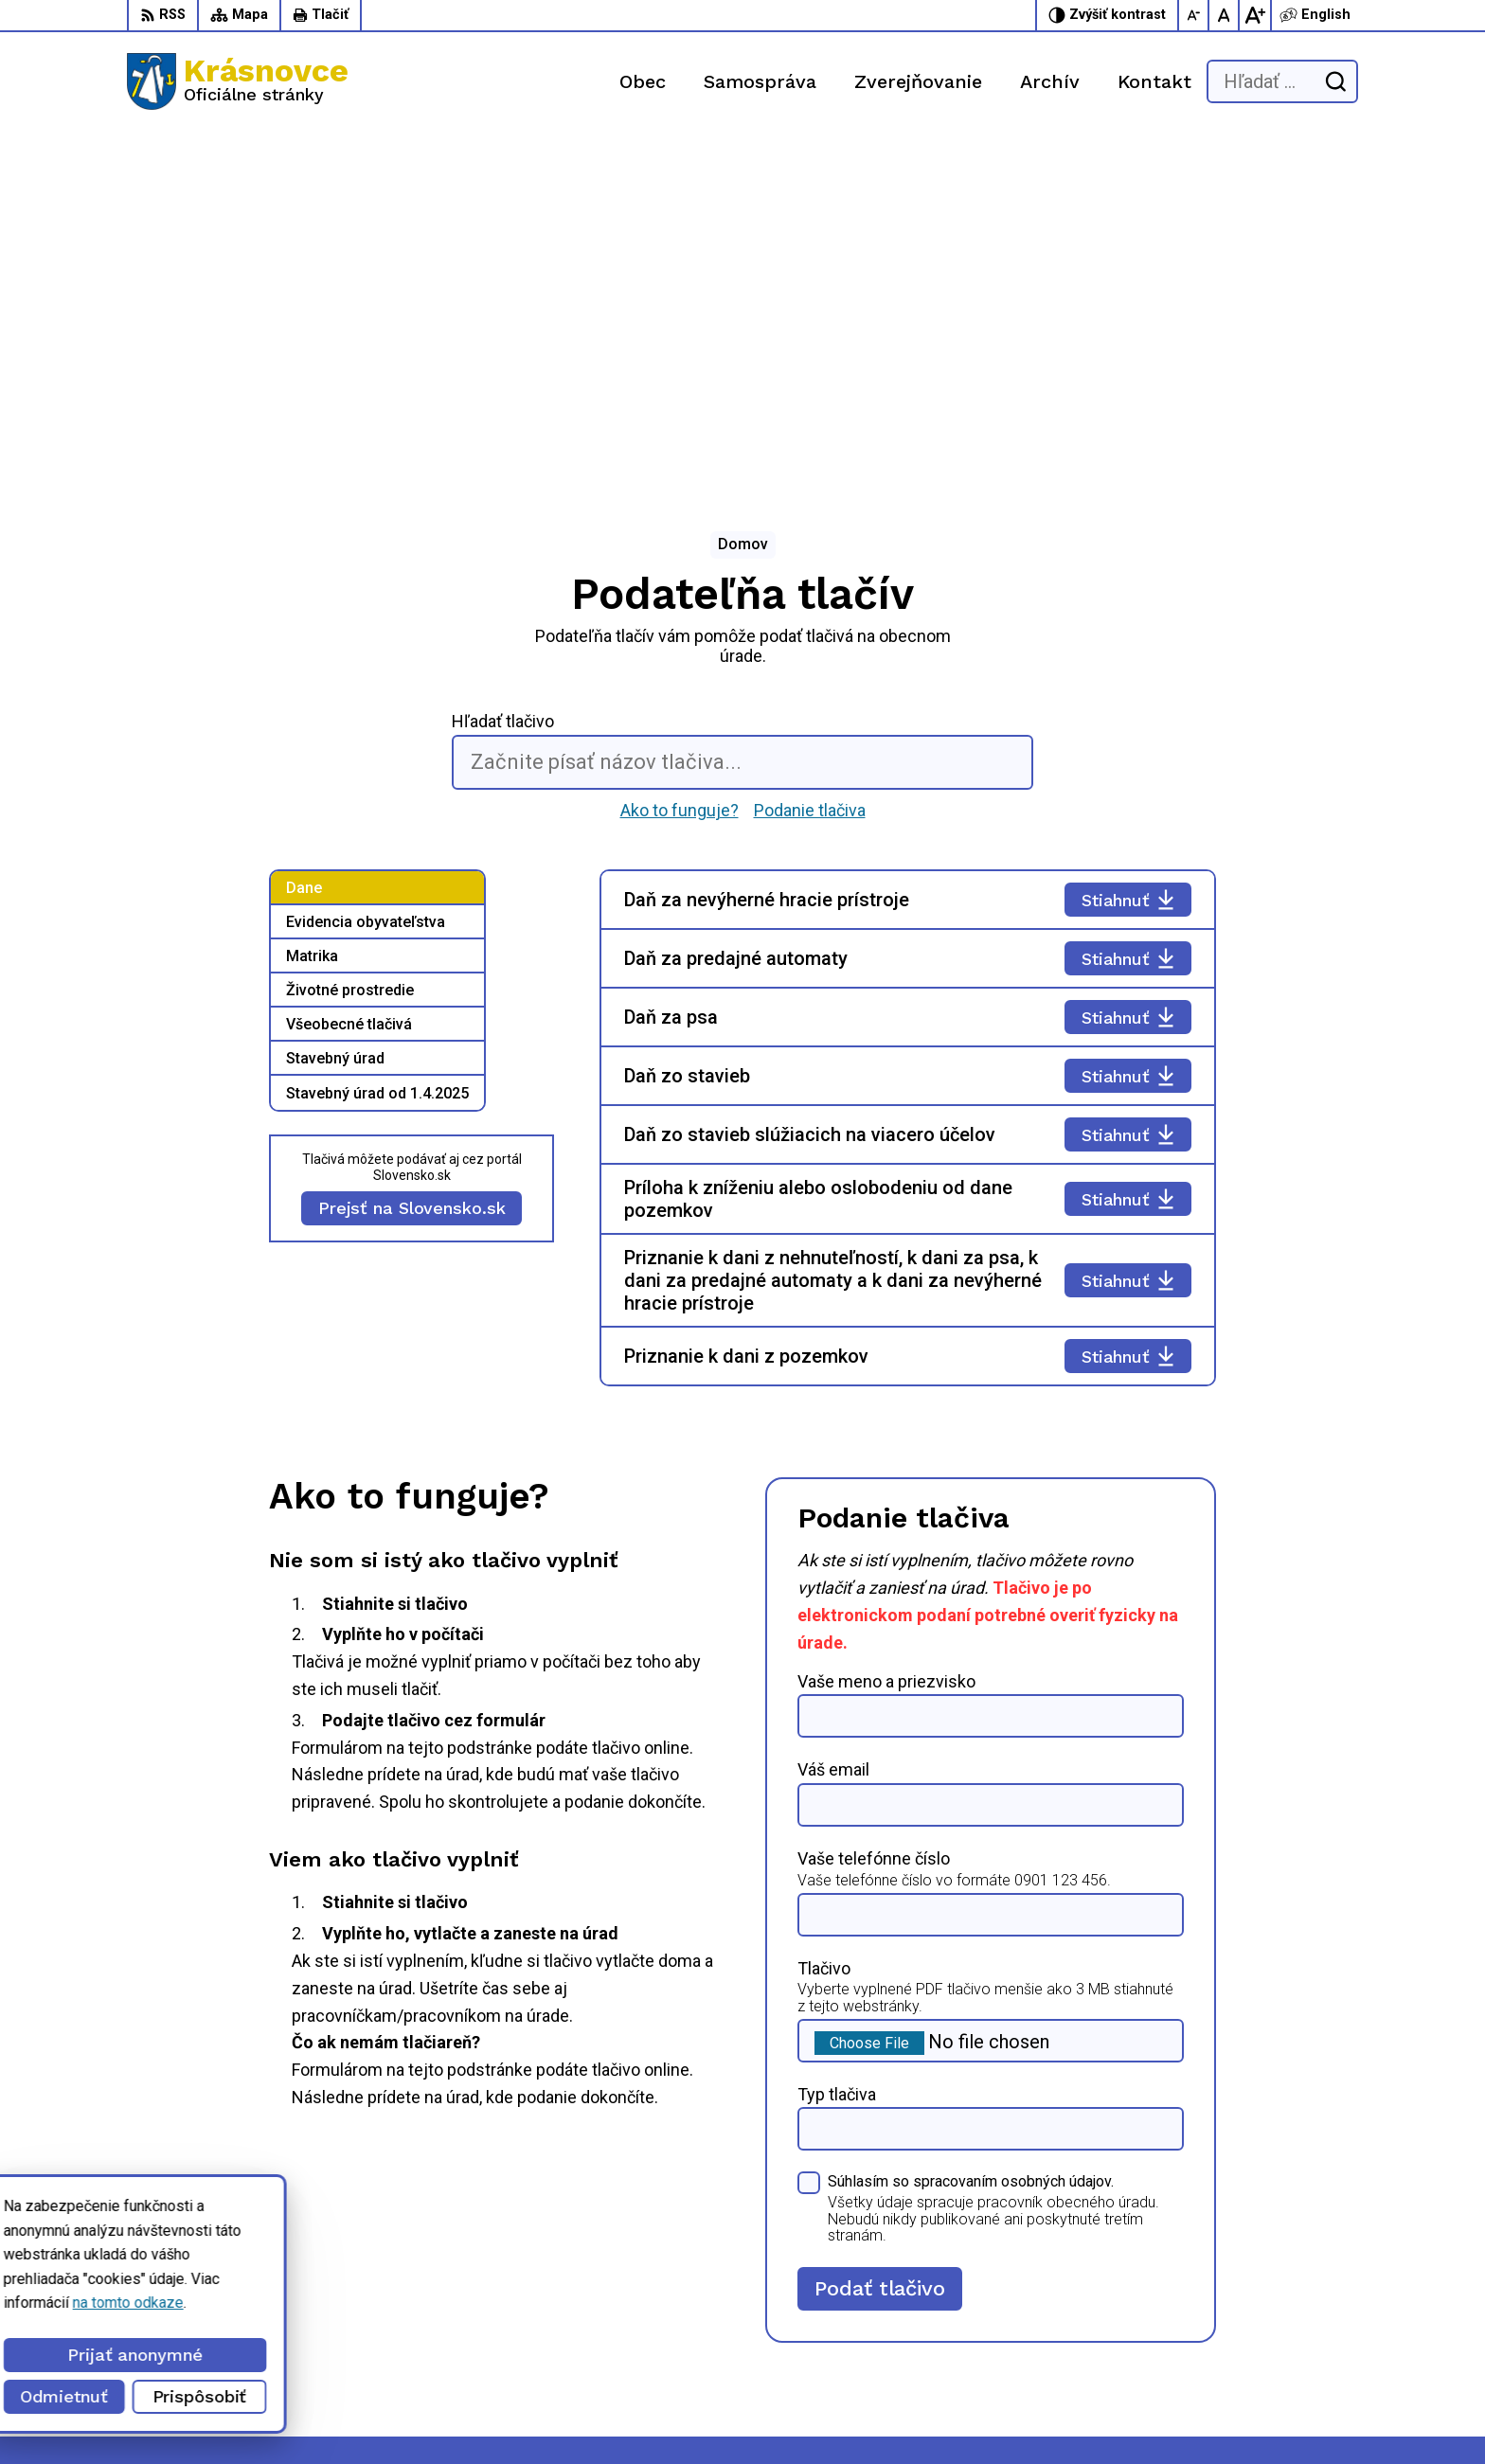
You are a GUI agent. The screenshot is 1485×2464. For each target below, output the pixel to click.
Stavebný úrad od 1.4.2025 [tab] (377, 740)
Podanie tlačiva (810, 456)
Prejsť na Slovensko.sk (412, 855)
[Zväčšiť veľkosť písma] (1255, 15)
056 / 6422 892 (1031, 2324)
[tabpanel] (907, 774)
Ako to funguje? (679, 456)
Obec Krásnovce (532, 2414)
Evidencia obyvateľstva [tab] (365, 569)
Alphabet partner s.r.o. (280, 2414)
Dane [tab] (304, 535)
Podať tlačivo (879, 1934)
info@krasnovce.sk (1043, 2345)
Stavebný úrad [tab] (335, 705)
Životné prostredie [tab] (350, 637)
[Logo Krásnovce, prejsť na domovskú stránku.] (238, 81)
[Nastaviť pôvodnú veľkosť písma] (1224, 15)
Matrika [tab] (312, 603)
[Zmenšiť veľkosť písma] (1194, 15)
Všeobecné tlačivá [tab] (349, 671)
